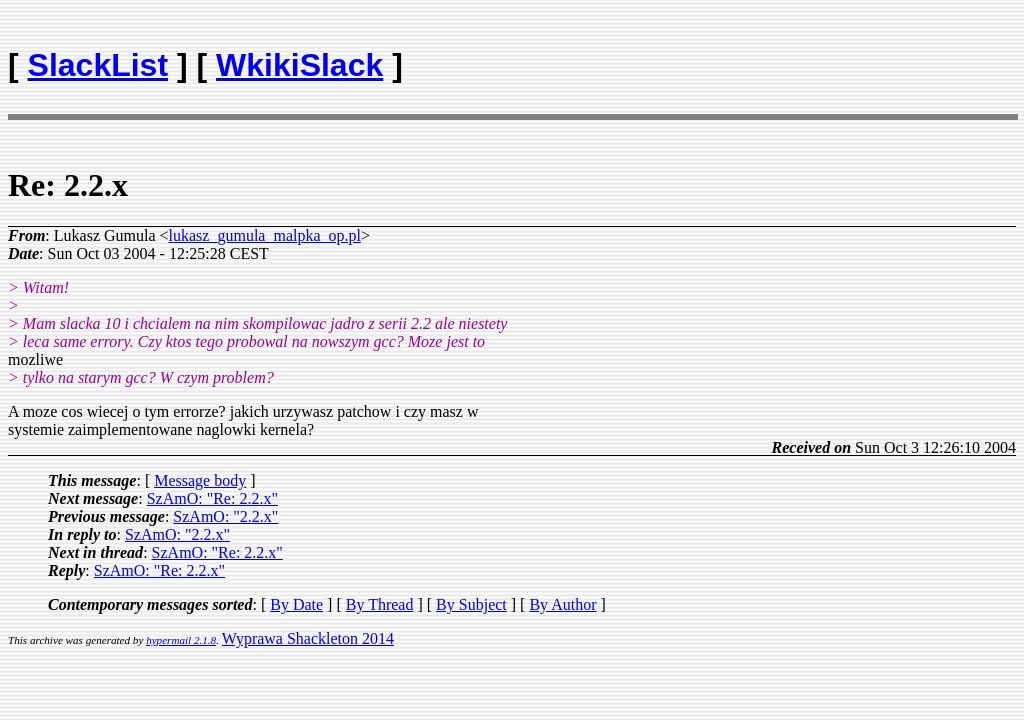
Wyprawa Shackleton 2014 (308, 638)
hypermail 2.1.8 (181, 640)
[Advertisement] (899, 56)
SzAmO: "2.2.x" (225, 516)
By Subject (471, 604)
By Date (296, 604)
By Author (562, 604)
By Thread (380, 604)
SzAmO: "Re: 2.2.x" (212, 498)
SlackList (98, 65)
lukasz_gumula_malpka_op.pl (265, 235)
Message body (200, 480)
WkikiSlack (299, 65)
